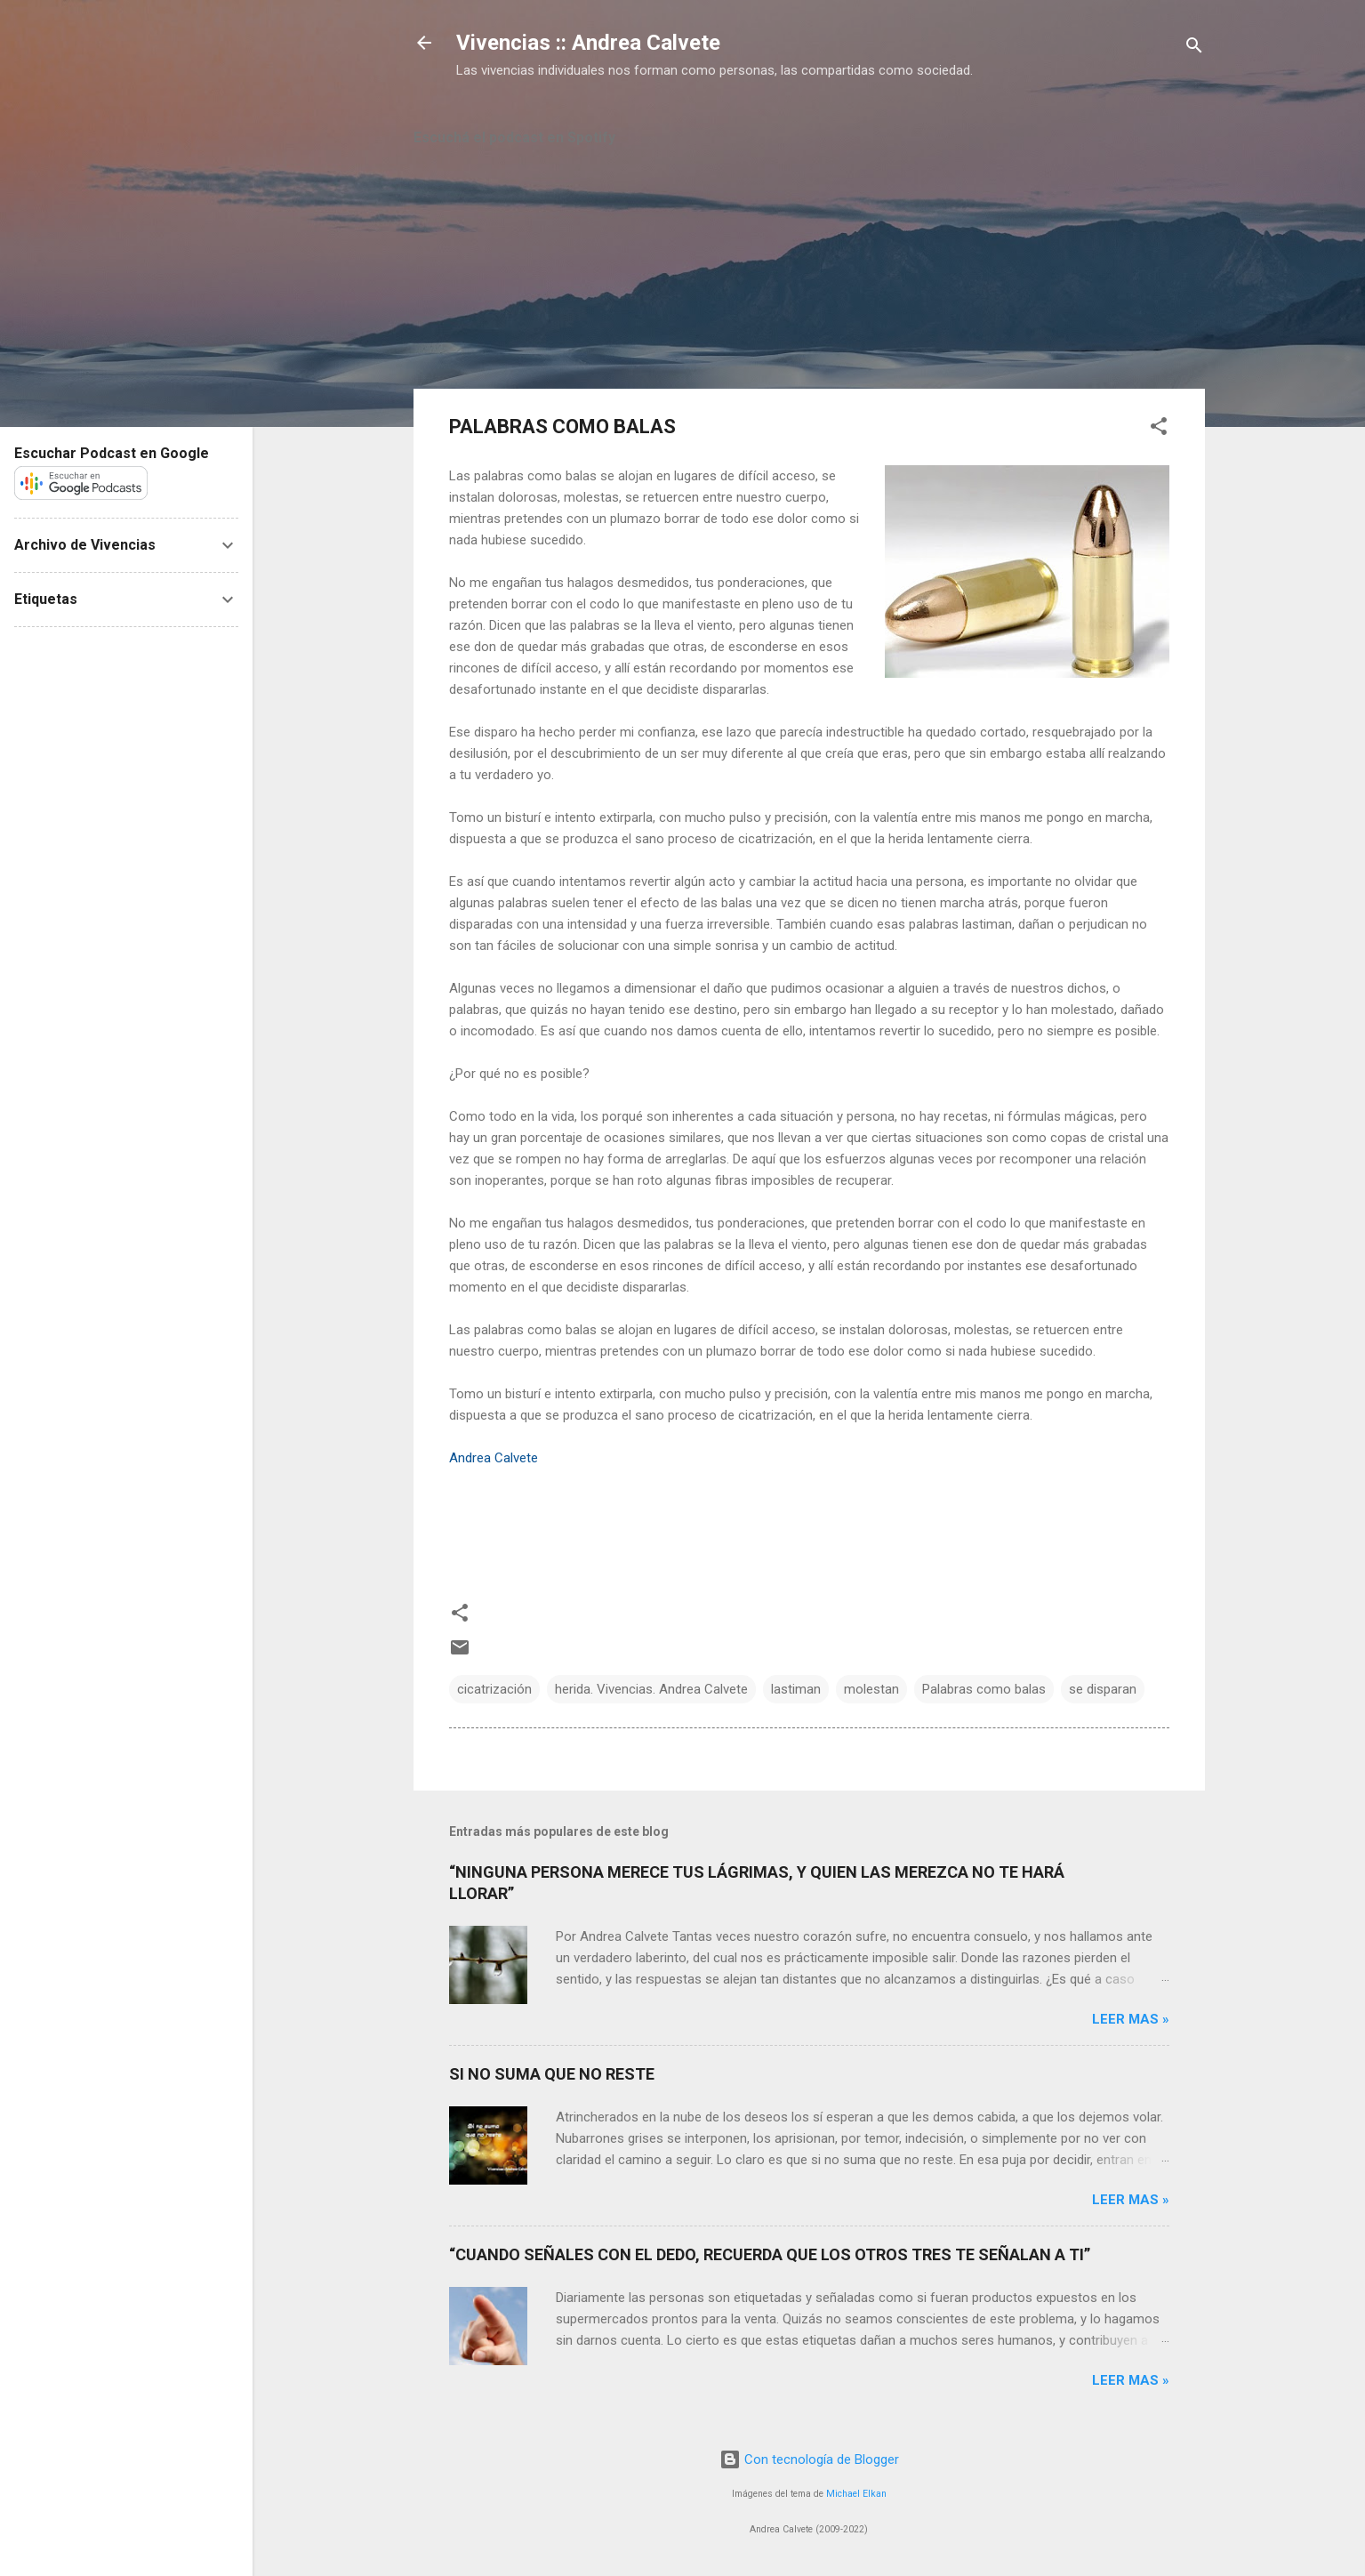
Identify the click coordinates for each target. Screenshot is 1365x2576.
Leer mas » (1130, 2019)
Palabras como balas (984, 1689)
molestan (871, 1689)
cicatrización (494, 1689)
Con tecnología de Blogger (809, 2459)
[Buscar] (1194, 48)
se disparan (1102, 1689)
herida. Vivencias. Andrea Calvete (651, 1689)
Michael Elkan (856, 2494)
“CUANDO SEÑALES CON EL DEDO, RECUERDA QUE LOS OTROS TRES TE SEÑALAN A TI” (769, 2254)
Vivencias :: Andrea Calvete (588, 42)
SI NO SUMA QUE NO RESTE (551, 2074)
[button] (1158, 429)
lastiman (796, 1689)
